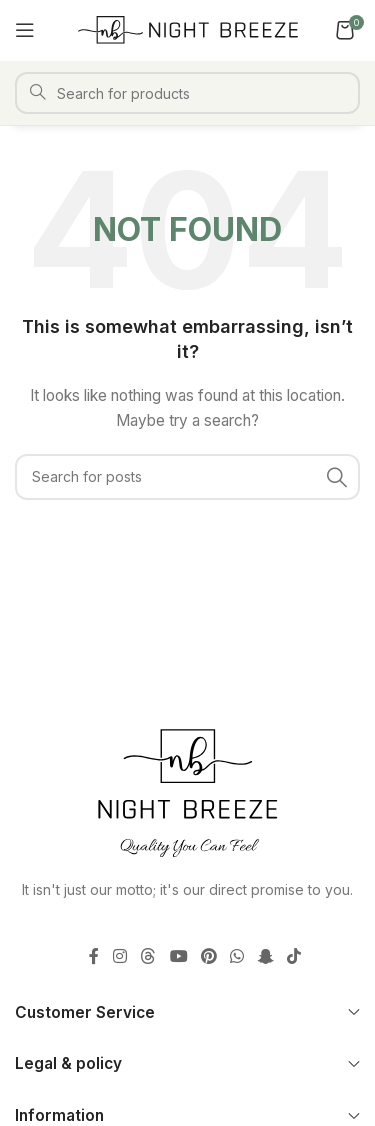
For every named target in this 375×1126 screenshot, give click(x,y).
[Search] (187, 93)
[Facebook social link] (94, 956)
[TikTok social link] (293, 956)
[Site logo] (188, 28)
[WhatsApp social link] (237, 956)
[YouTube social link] (178, 956)
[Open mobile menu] (25, 30)
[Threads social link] (148, 956)
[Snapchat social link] (265, 956)
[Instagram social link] (119, 956)
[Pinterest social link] (208, 956)
